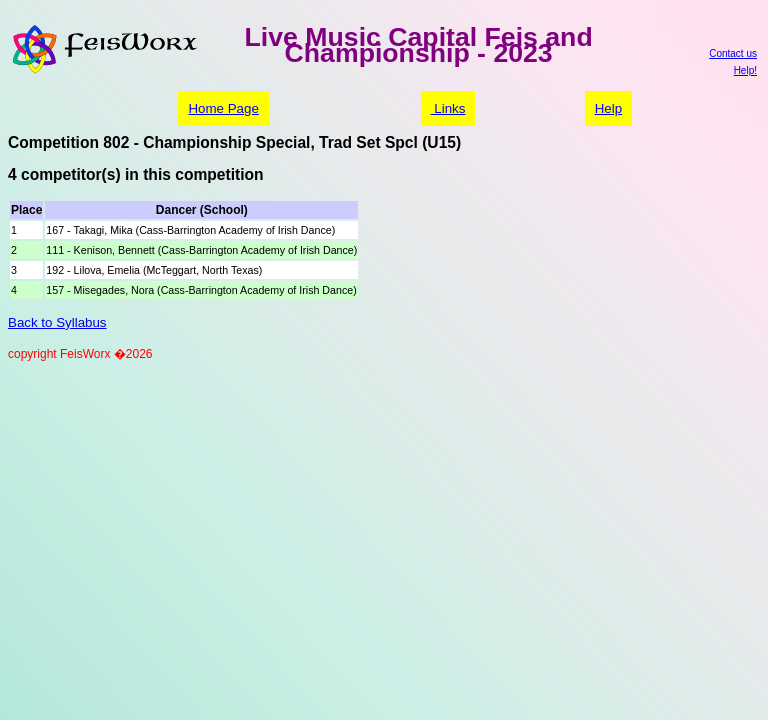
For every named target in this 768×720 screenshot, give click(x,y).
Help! (745, 70)
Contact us (733, 53)
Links (448, 108)
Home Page (223, 108)
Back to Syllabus (57, 322)
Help (608, 108)
